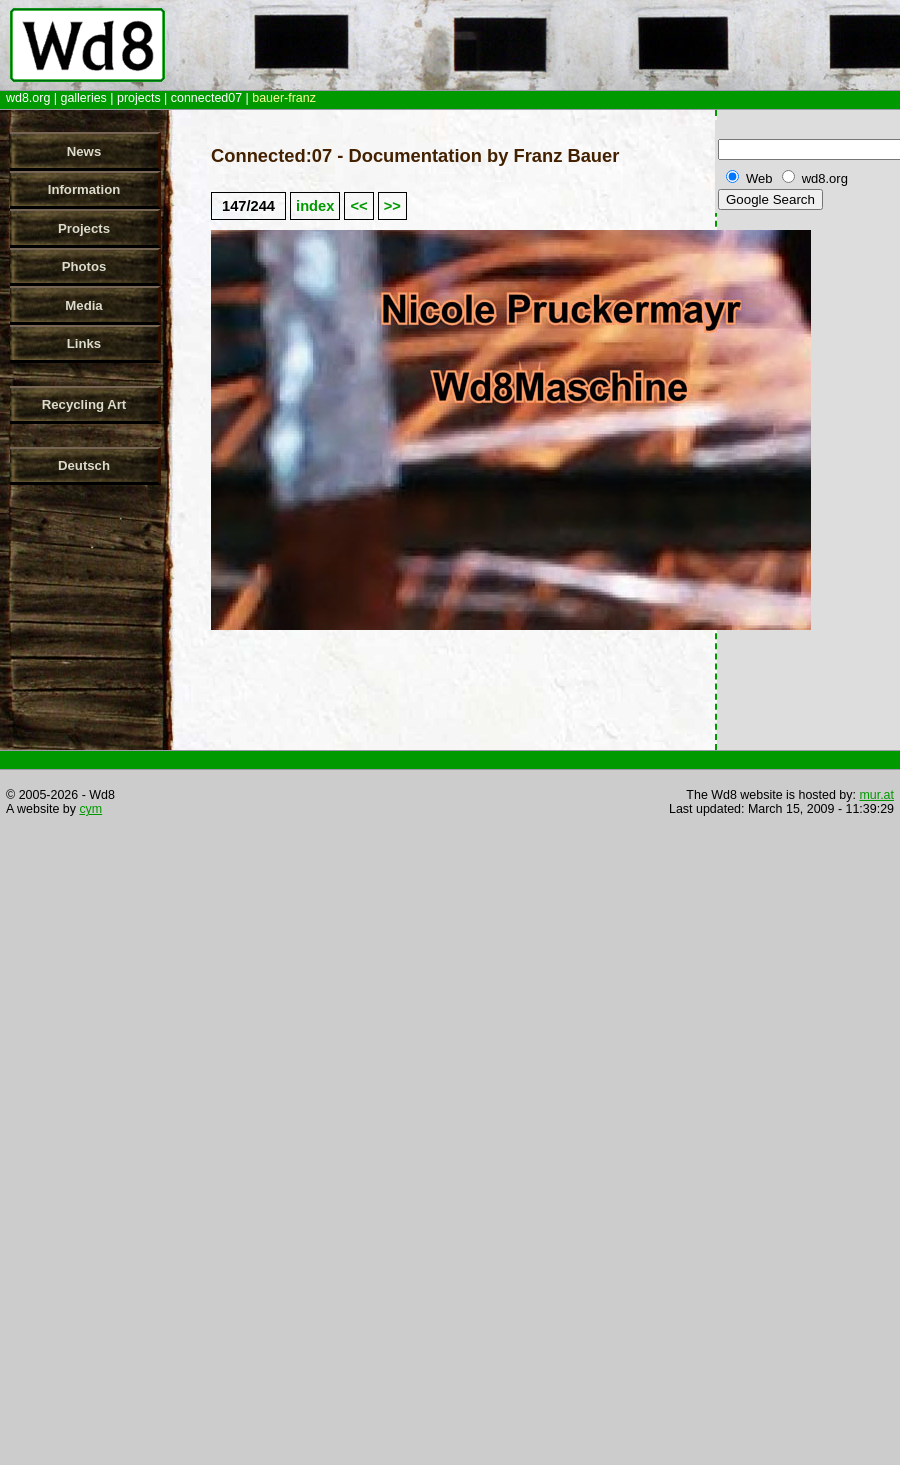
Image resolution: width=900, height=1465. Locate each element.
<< (358, 206)
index (315, 206)
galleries (83, 98)
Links (84, 343)
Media (83, 305)
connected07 (206, 98)
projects (139, 98)
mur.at (876, 795)
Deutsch (84, 465)
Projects (84, 228)
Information (84, 189)
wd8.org (28, 98)
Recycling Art (84, 404)
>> (392, 206)
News (84, 151)
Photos (84, 266)
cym (90, 809)
